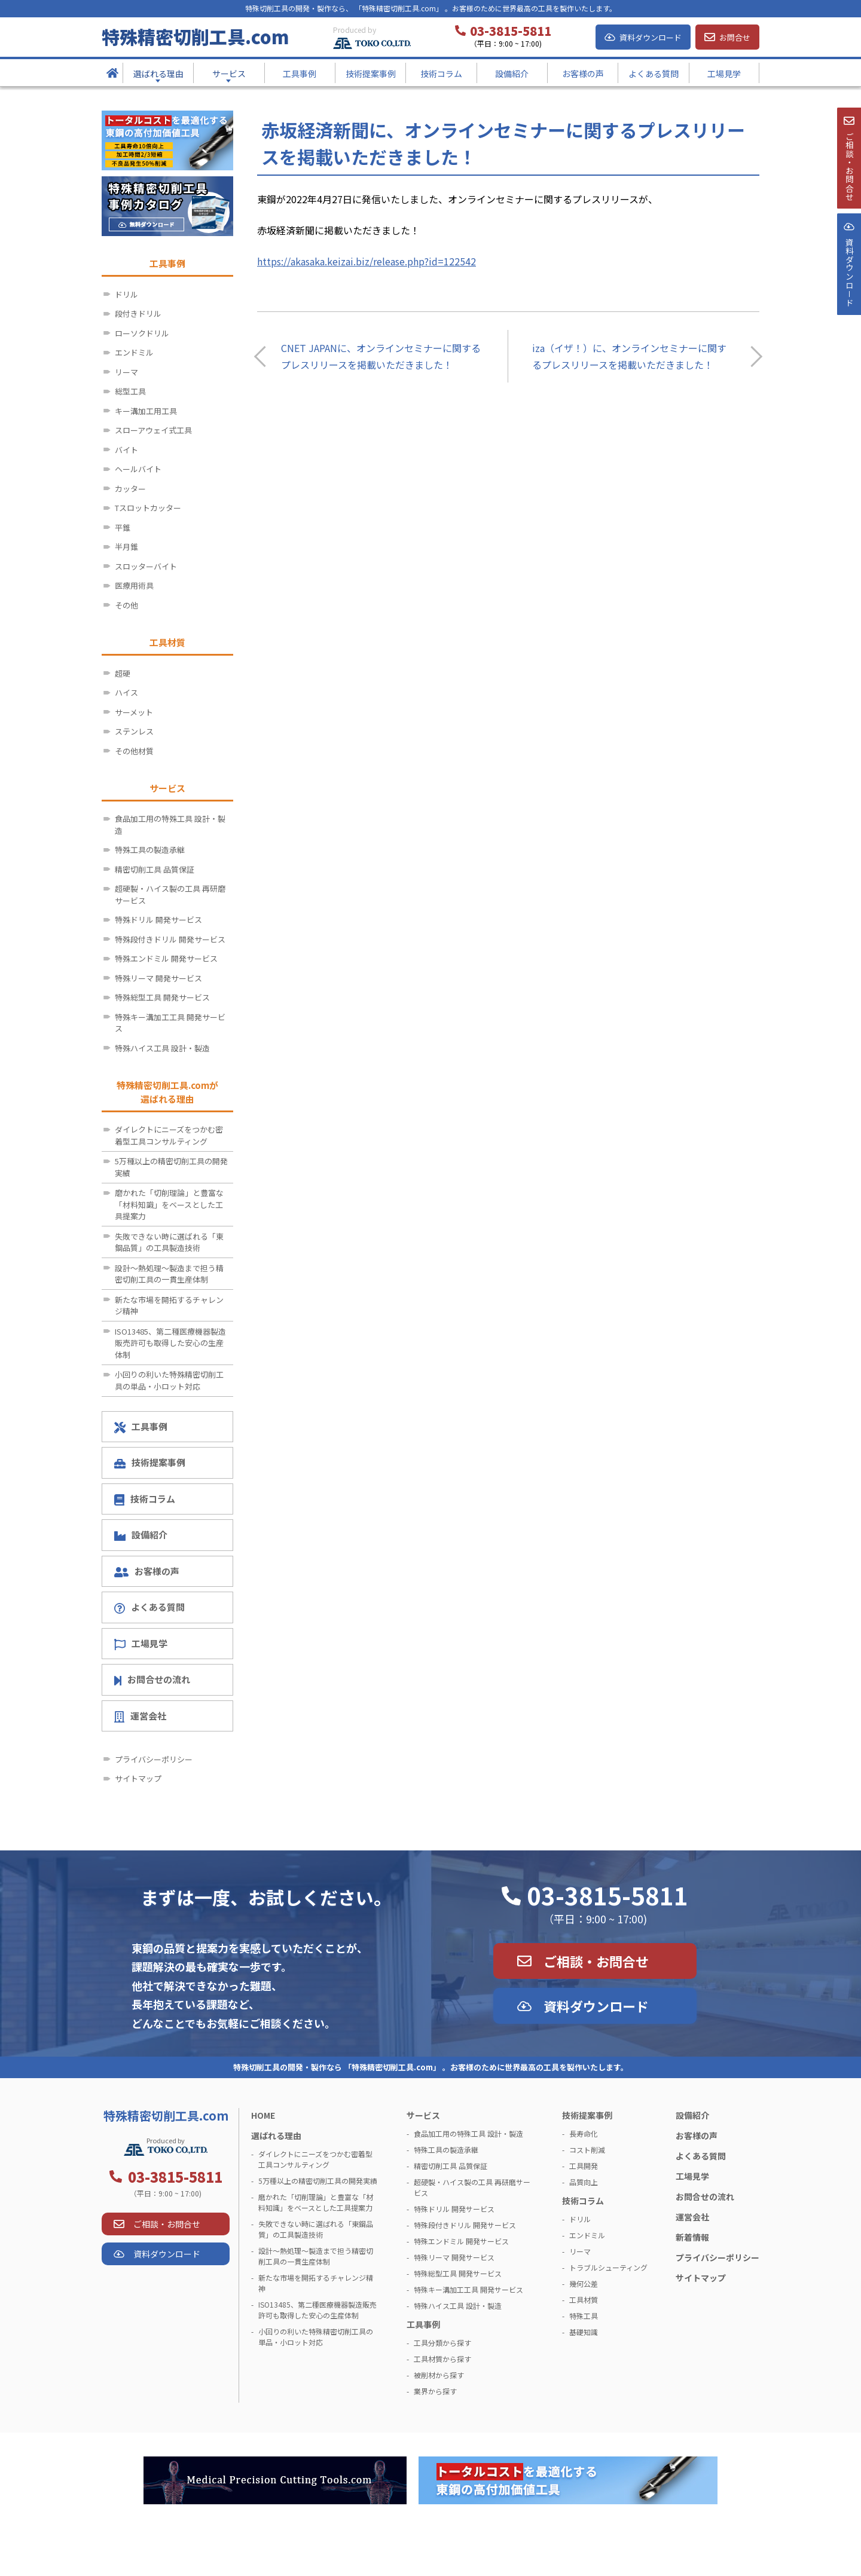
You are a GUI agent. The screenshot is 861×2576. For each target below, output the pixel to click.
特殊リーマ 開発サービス (158, 978)
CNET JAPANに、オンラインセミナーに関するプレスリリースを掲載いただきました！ (381, 356)
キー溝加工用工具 (146, 411)
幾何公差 (583, 2283)
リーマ (126, 372)
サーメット (134, 712)
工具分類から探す (442, 2343)
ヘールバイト (138, 469)
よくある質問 (149, 1607)
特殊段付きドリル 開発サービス (170, 939)
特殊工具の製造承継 (150, 849)
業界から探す (435, 2391)
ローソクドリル (142, 333)
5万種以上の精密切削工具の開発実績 (171, 1167)
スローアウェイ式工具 (153, 430)
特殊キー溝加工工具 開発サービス (170, 1023)
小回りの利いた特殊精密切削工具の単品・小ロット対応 (169, 1380)
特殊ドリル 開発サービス (158, 919)
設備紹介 (140, 1534)
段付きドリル (138, 313)
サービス (423, 2115)
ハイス (126, 692)
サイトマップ (138, 1778)
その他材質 (134, 751)
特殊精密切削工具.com (195, 36)
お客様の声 (146, 1571)
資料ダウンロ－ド (848, 304)
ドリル (126, 294)
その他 (126, 605)
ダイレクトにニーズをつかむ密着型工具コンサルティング (169, 1135)
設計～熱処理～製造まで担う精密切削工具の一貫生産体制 (169, 1274)
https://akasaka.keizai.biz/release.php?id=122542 (366, 261)
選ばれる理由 (276, 2135)
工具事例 (140, 1426)
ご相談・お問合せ (596, 1961)
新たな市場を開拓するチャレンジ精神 (169, 1305)
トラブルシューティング (608, 2267)
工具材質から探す (442, 2359)
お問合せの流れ (152, 1679)
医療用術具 (134, 585)
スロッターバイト (146, 566)
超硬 (122, 673)
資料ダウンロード (650, 37)
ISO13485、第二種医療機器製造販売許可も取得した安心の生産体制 (170, 1343)
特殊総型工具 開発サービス (162, 997)
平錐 (122, 527)
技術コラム (144, 1499)
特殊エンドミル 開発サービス (166, 958)
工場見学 (140, 1643)
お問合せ (734, 37)
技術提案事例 (149, 1462)
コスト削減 (587, 2149)
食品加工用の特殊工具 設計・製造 (170, 824)
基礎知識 (583, 2332)
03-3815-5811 (607, 1895)
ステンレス (134, 731)
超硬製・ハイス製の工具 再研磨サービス (170, 894)
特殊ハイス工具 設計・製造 (162, 1048)
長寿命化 (583, 2133)
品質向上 (583, 2182)
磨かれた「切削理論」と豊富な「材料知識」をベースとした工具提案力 (169, 1204)
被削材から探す (439, 2375)
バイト (126, 449)
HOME (263, 2115)
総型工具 (130, 391)
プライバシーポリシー (154, 1759)
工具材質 (583, 2299)
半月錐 (126, 546)
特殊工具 (583, 2316)
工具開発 (583, 2166)
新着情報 (692, 2237)
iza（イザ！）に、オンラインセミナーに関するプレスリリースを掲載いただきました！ (629, 356)
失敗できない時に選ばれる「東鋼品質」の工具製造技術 (169, 1242)
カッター (130, 488)
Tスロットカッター (148, 507)
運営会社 (140, 1716)
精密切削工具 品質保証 (154, 869)
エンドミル (134, 352)
